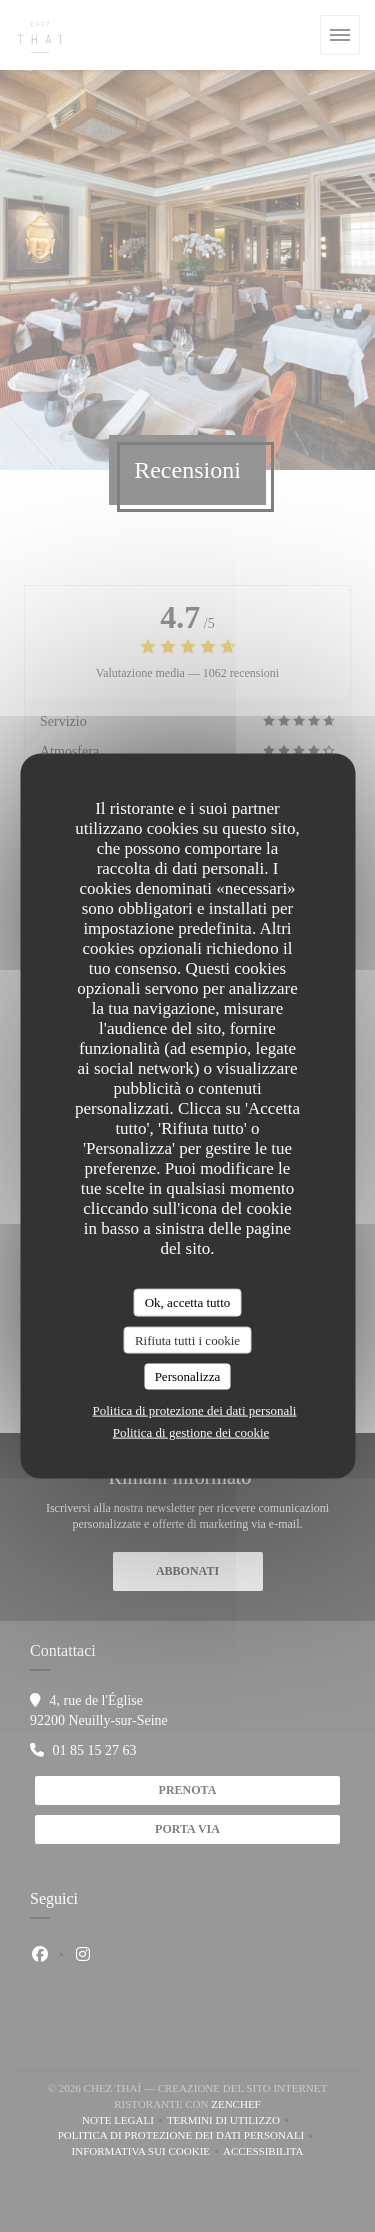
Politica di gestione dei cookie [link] (191, 1431)
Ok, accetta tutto (188, 1302)
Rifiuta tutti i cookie (187, 1339)
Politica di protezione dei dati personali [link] (195, 1409)
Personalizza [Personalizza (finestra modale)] (188, 1376)
